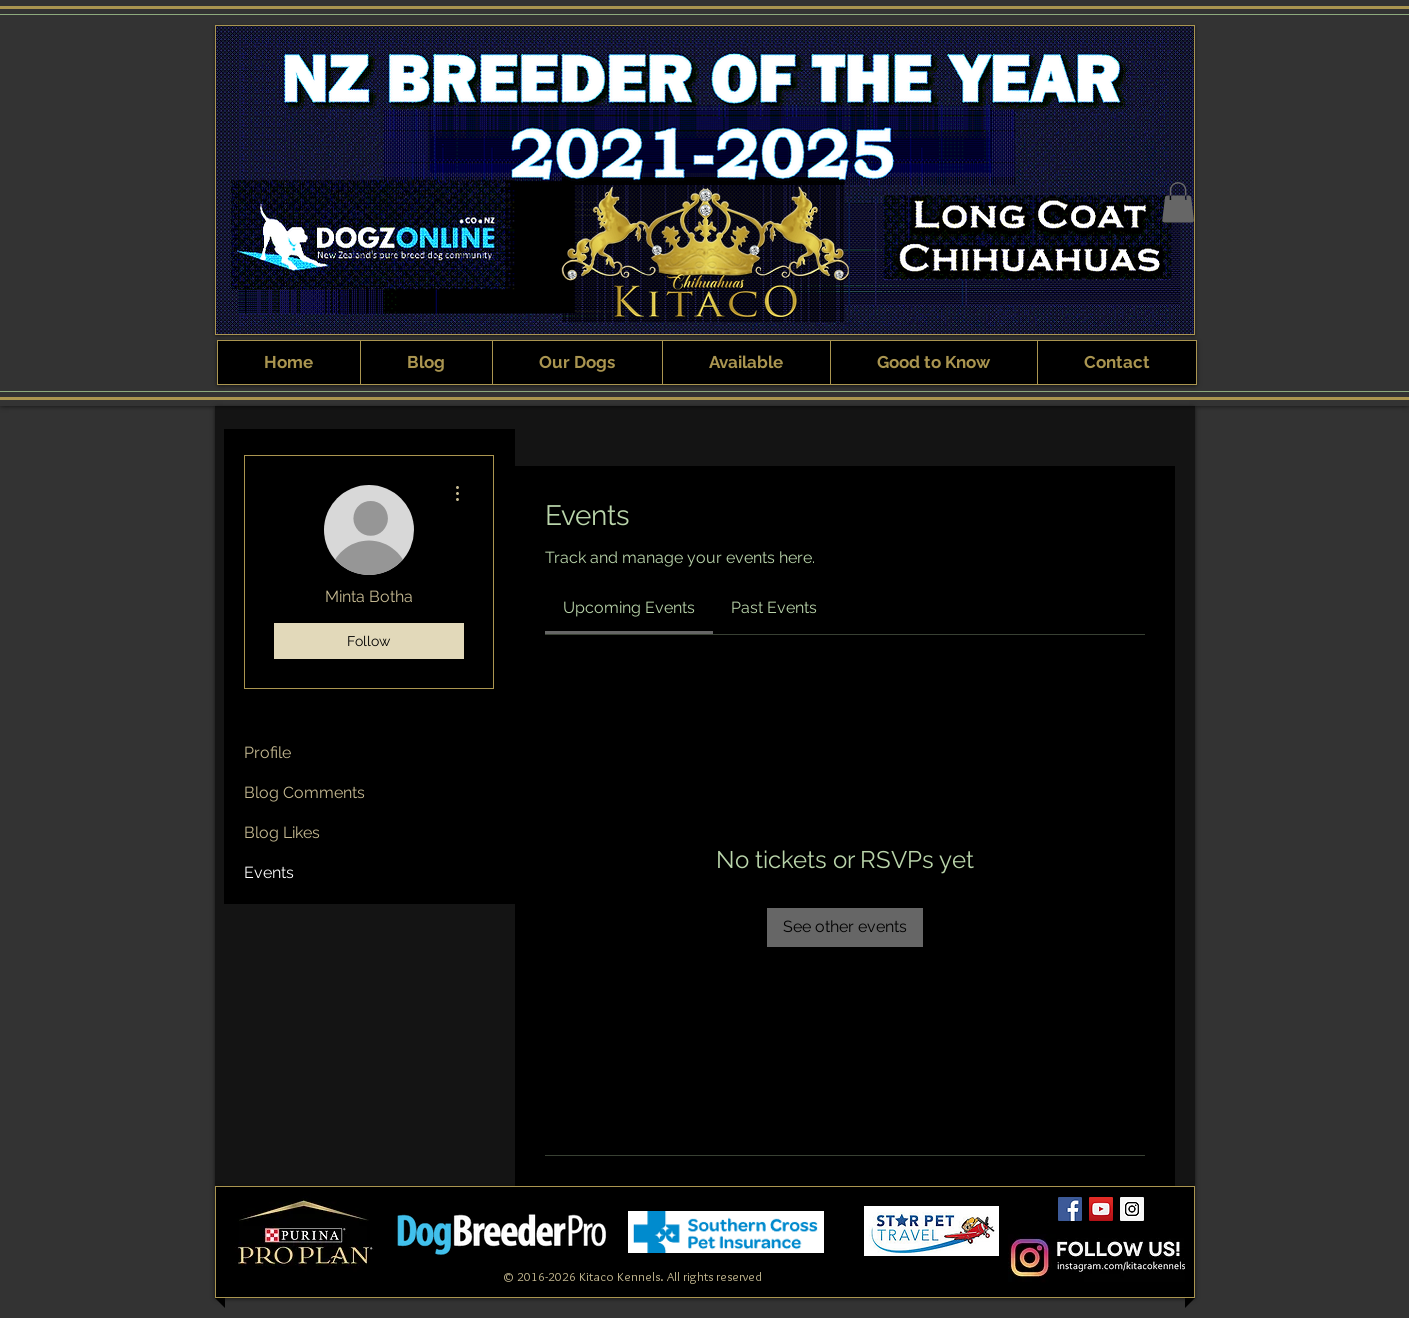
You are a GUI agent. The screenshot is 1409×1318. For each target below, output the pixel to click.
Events (269, 872)
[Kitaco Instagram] (1132, 1209)
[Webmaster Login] (933, 1262)
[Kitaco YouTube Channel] (1101, 1209)
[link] (629, 607)
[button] (1178, 202)
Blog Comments (304, 792)
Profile (267, 752)
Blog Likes (282, 832)
